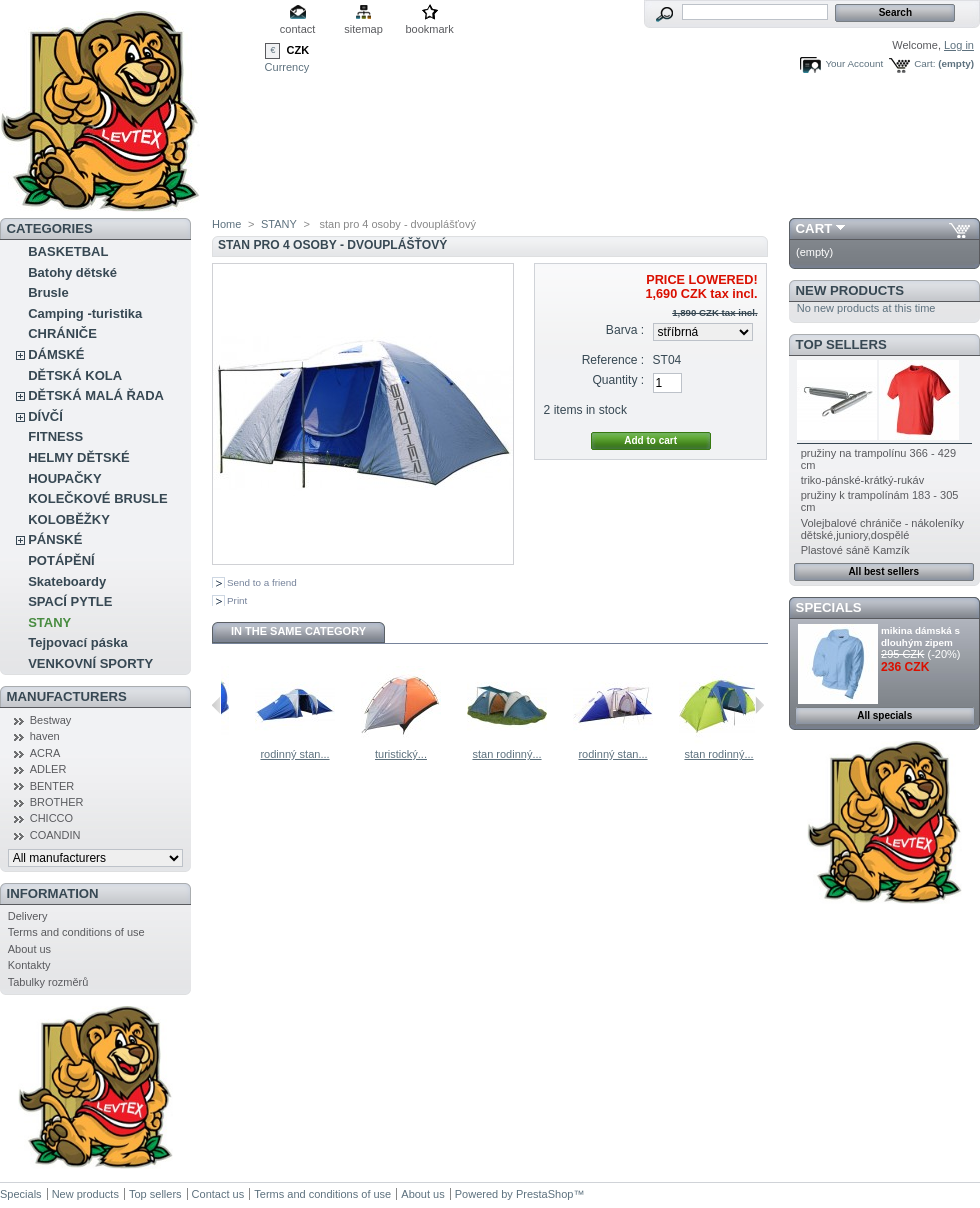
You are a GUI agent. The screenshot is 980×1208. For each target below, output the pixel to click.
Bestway (51, 720)
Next (759, 705)
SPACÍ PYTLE (70, 601)
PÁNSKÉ (55, 539)
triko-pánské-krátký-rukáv (862, 480)
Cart (814, 228)
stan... (234, 754)
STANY (49, 622)
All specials (884, 715)
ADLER (48, 769)
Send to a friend (262, 582)
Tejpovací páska (77, 642)
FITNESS (55, 436)
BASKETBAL (68, 251)
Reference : (613, 360)
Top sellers (841, 344)
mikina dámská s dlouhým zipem (920, 636)
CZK (298, 50)
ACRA (45, 753)
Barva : (625, 330)
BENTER (52, 786)
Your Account (854, 63)
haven (45, 736)
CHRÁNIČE (62, 333)
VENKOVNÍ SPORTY (90, 663)
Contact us (218, 1194)
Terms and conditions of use (76, 932)
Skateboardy (67, 581)
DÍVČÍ (45, 416)
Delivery (28, 916)
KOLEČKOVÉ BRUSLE (97, 498)
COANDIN (55, 835)
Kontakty (29, 965)
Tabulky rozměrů (48, 982)
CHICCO (51, 818)
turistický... (446, 754)
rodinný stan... (339, 754)
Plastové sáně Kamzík (855, 550)
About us (29, 949)
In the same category (298, 631)
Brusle (48, 292)
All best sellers (883, 571)
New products (850, 290)
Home (226, 224)
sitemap (363, 29)
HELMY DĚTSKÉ (79, 457)
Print (237, 600)
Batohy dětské (72, 272)
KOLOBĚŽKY (69, 519)
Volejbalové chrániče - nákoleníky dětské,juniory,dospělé (882, 529)
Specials (829, 607)
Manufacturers (67, 696)
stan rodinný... (551, 754)
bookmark (429, 29)
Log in (959, 45)
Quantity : (618, 380)
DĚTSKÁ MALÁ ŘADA (96, 395)
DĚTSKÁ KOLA (75, 375)
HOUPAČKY (64, 478)
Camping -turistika (85, 313)
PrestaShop (544, 1194)
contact (297, 29)
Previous (216, 705)
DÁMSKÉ (56, 354)
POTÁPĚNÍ (61, 560)
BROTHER (57, 802)
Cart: (924, 63)
